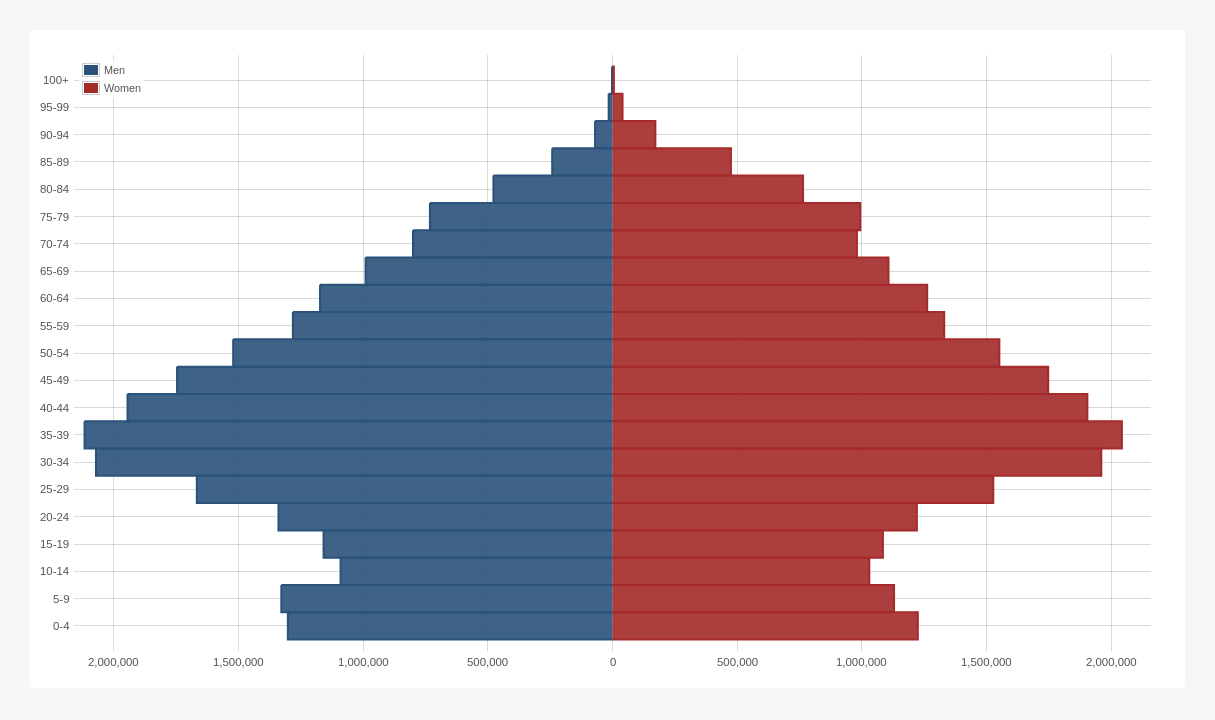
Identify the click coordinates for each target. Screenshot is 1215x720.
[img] (607, 359)
